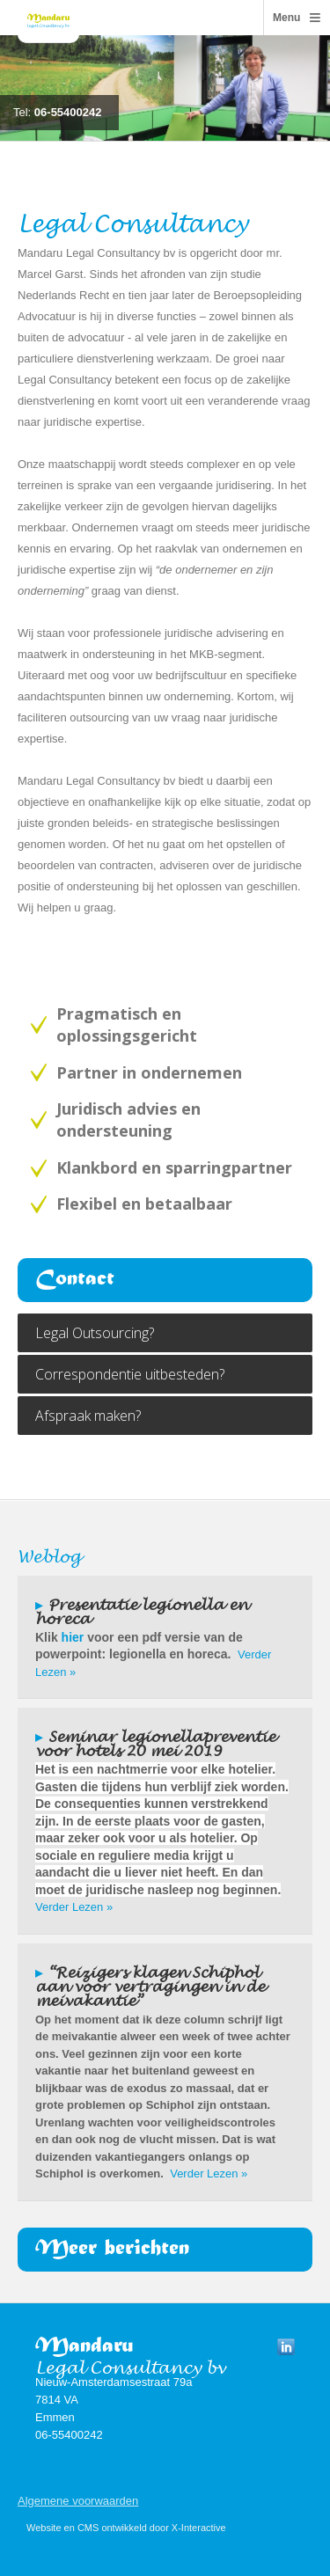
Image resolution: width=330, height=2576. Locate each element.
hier (73, 1637)
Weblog (49, 1553)
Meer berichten (112, 2250)
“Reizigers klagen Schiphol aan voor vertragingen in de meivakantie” (150, 1983)
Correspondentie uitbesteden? (129, 1374)
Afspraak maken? (88, 1415)
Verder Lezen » (74, 1907)
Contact (74, 1280)
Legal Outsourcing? (94, 1333)
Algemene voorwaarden (78, 2500)
